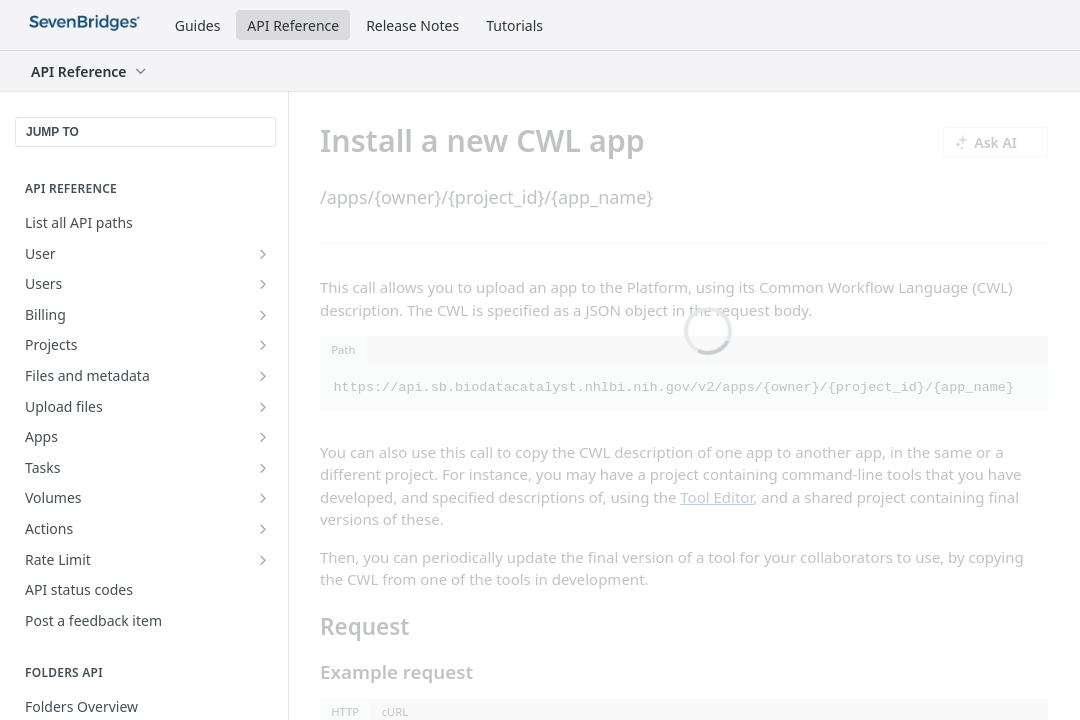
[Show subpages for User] (263, 254)
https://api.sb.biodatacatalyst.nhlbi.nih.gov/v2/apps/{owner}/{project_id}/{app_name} (674, 387)
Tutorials (514, 25)
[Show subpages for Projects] (263, 345)
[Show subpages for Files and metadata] (263, 376)
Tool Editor (716, 497)
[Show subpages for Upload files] (263, 407)
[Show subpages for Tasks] (263, 468)
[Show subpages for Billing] (263, 315)
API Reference (293, 25)
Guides (198, 25)
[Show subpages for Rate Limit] (263, 560)
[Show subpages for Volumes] (263, 498)
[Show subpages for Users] (263, 284)
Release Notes (412, 25)
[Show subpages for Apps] (263, 437)
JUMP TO (52, 132)
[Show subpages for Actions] (263, 529)
